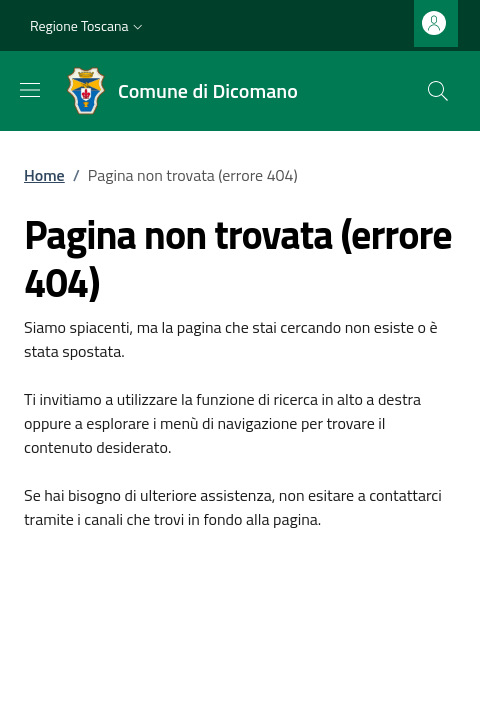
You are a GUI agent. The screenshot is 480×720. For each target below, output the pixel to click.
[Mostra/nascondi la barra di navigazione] (30, 90)
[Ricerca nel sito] (438, 91)
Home (44, 175)
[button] (88, 26)
